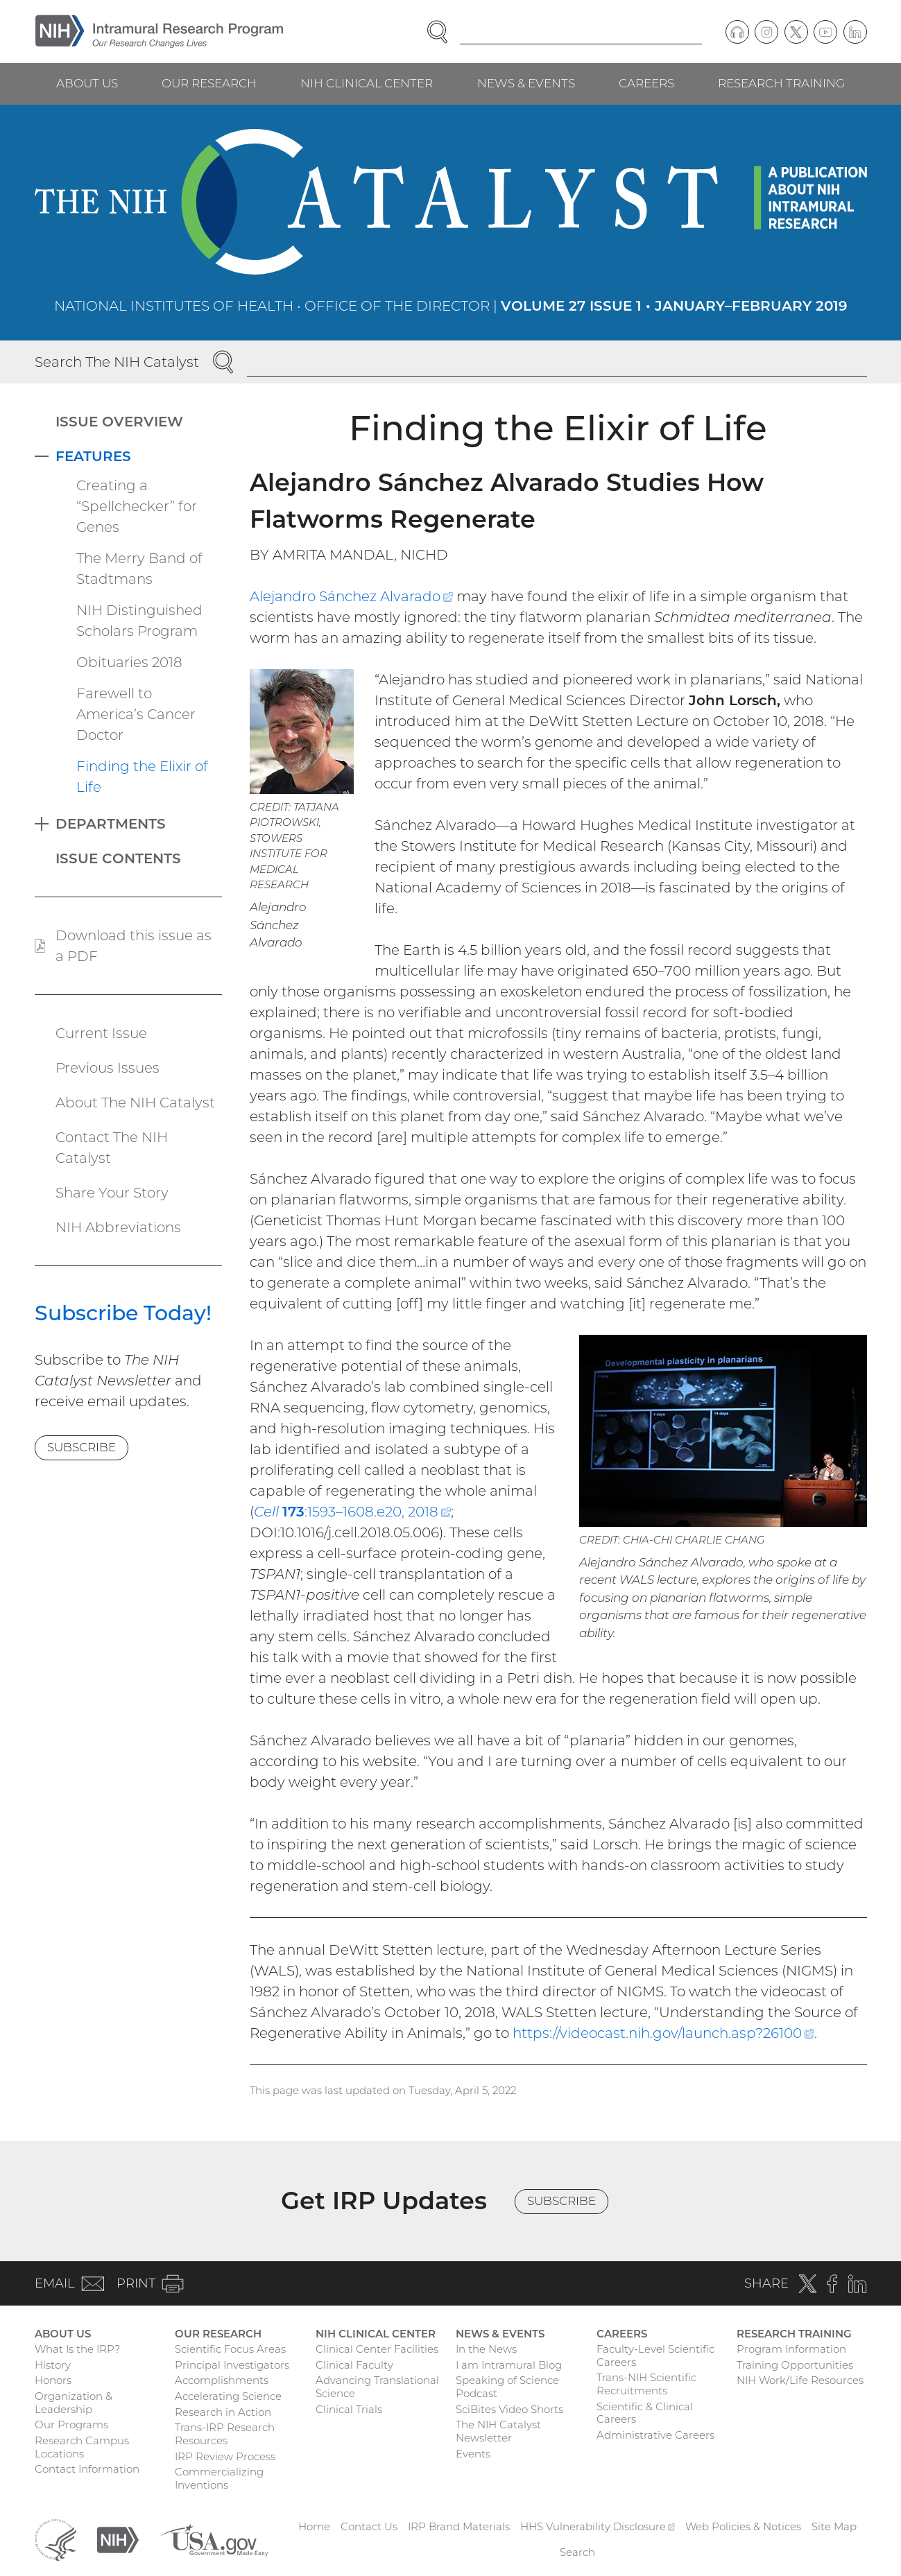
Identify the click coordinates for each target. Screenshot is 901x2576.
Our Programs (71, 2424)
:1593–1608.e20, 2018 (352, 1511)
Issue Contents (118, 858)
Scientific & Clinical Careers (645, 2413)
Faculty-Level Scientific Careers (655, 2355)
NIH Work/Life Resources (800, 2380)
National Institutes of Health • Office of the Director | (451, 305)
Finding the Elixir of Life (142, 776)
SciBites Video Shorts (509, 2409)
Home (314, 2526)
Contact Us (369, 2526)
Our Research (209, 83)
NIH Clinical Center (366, 83)
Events (473, 2453)
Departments (110, 823)
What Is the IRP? (77, 2348)
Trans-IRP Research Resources (225, 2434)
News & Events (526, 83)
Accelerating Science (228, 2396)
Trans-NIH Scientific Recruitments (646, 2384)
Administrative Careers (655, 2434)
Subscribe (81, 1447)
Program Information (791, 2348)
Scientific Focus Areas (230, 2348)
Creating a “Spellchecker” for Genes (136, 506)
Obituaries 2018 (129, 662)
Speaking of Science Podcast (507, 2387)
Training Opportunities (795, 2364)
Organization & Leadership (73, 2402)
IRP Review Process (225, 2456)
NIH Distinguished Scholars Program (139, 620)
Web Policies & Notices (743, 2526)
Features (93, 456)
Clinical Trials (349, 2409)
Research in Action (223, 2412)
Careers (646, 83)
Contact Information (87, 2468)
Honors (53, 2380)
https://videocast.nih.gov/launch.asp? (663, 2033)
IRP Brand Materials (459, 2526)
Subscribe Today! (123, 1313)
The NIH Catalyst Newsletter (498, 2431)
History (53, 2364)
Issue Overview (119, 421)
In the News (486, 2348)
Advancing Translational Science (377, 2387)
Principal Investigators (232, 2364)
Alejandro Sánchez (351, 596)
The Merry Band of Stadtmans (139, 568)
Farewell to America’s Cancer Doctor (136, 714)
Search (577, 2552)
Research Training (781, 83)
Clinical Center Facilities (377, 2348)
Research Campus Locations (82, 2447)
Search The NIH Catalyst (117, 362)
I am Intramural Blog (509, 2364)
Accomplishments (221, 2380)
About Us (87, 83)
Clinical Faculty (354, 2364)
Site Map (834, 2526)
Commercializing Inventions (219, 2478)
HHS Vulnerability (598, 2526)
